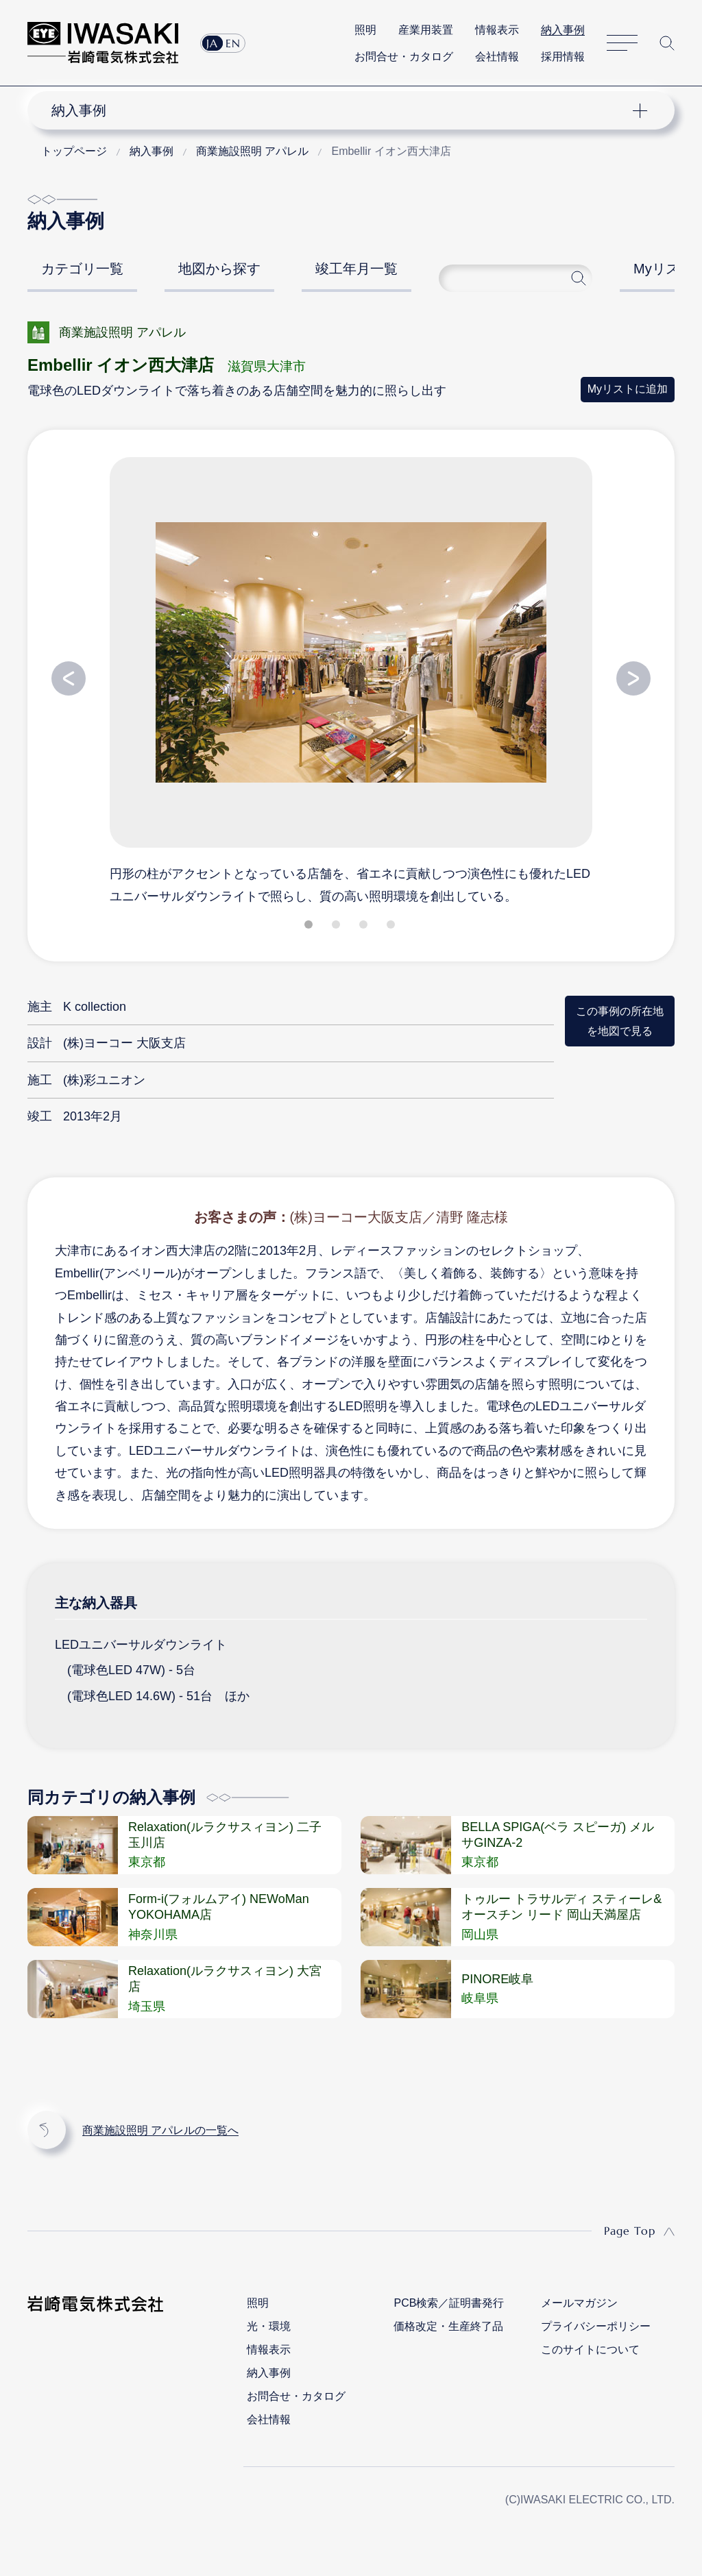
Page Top (629, 2230)
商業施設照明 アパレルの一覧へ (160, 2130)
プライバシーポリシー (596, 2326)
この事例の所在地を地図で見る (620, 1021)
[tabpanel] (351, 680)
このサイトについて (590, 2349)
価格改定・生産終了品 (448, 2326)
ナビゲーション (342, 110)
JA (212, 43)
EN (233, 43)
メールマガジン (579, 2303)
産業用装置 (425, 30)
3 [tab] (364, 927)
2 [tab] (337, 927)
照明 (365, 30)
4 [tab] (392, 927)
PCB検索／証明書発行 (449, 2303)
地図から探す (219, 268)
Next (633, 678)
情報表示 (497, 30)
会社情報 (497, 56)
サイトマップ (622, 42)
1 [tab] (310, 927)
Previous (68, 678)
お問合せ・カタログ (403, 56)
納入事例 (563, 30)
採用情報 (563, 56)
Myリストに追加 (628, 389)
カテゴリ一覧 (82, 268)
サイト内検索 (667, 43)
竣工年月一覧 (356, 268)
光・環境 (269, 2326)
